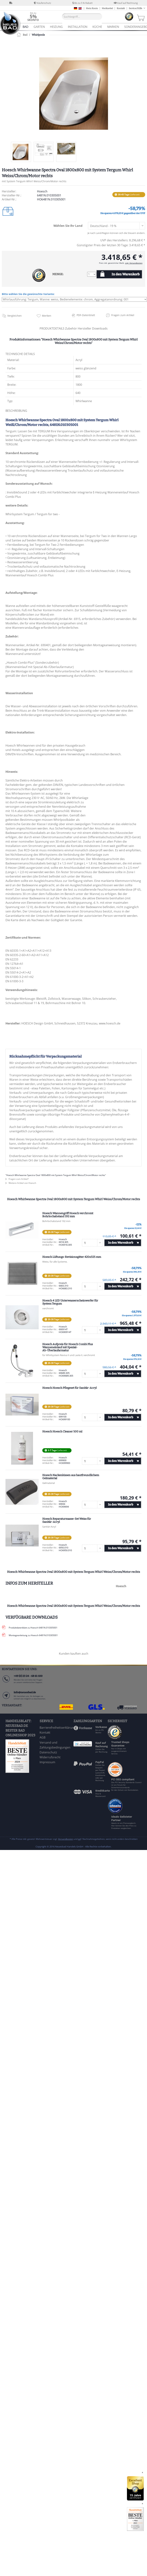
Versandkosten (65, 1839)
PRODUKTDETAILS (52, 328)
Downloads (100, 328)
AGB (42, 1737)
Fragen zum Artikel (122, 315)
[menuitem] (33, 16)
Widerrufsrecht (50, 1757)
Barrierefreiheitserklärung (56, 1728)
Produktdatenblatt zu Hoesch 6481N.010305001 (33, 1627)
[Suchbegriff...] (82, 16)
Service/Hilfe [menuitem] (136, 8)
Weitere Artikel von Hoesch (20, 1183)
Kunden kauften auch (73, 1654)
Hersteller (85, 328)
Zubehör (71, 328)
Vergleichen (14, 315)
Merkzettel (107, 8)
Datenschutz (48, 1752)
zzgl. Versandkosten (133, 263)
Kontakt (121, 8)
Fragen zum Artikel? (17, 1179)
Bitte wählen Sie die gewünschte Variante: (28, 294)
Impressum (47, 1762)
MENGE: (57, 274)
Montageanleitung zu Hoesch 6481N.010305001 (33, 1635)
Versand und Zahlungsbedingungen (55, 1744)
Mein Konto (92, 8)
